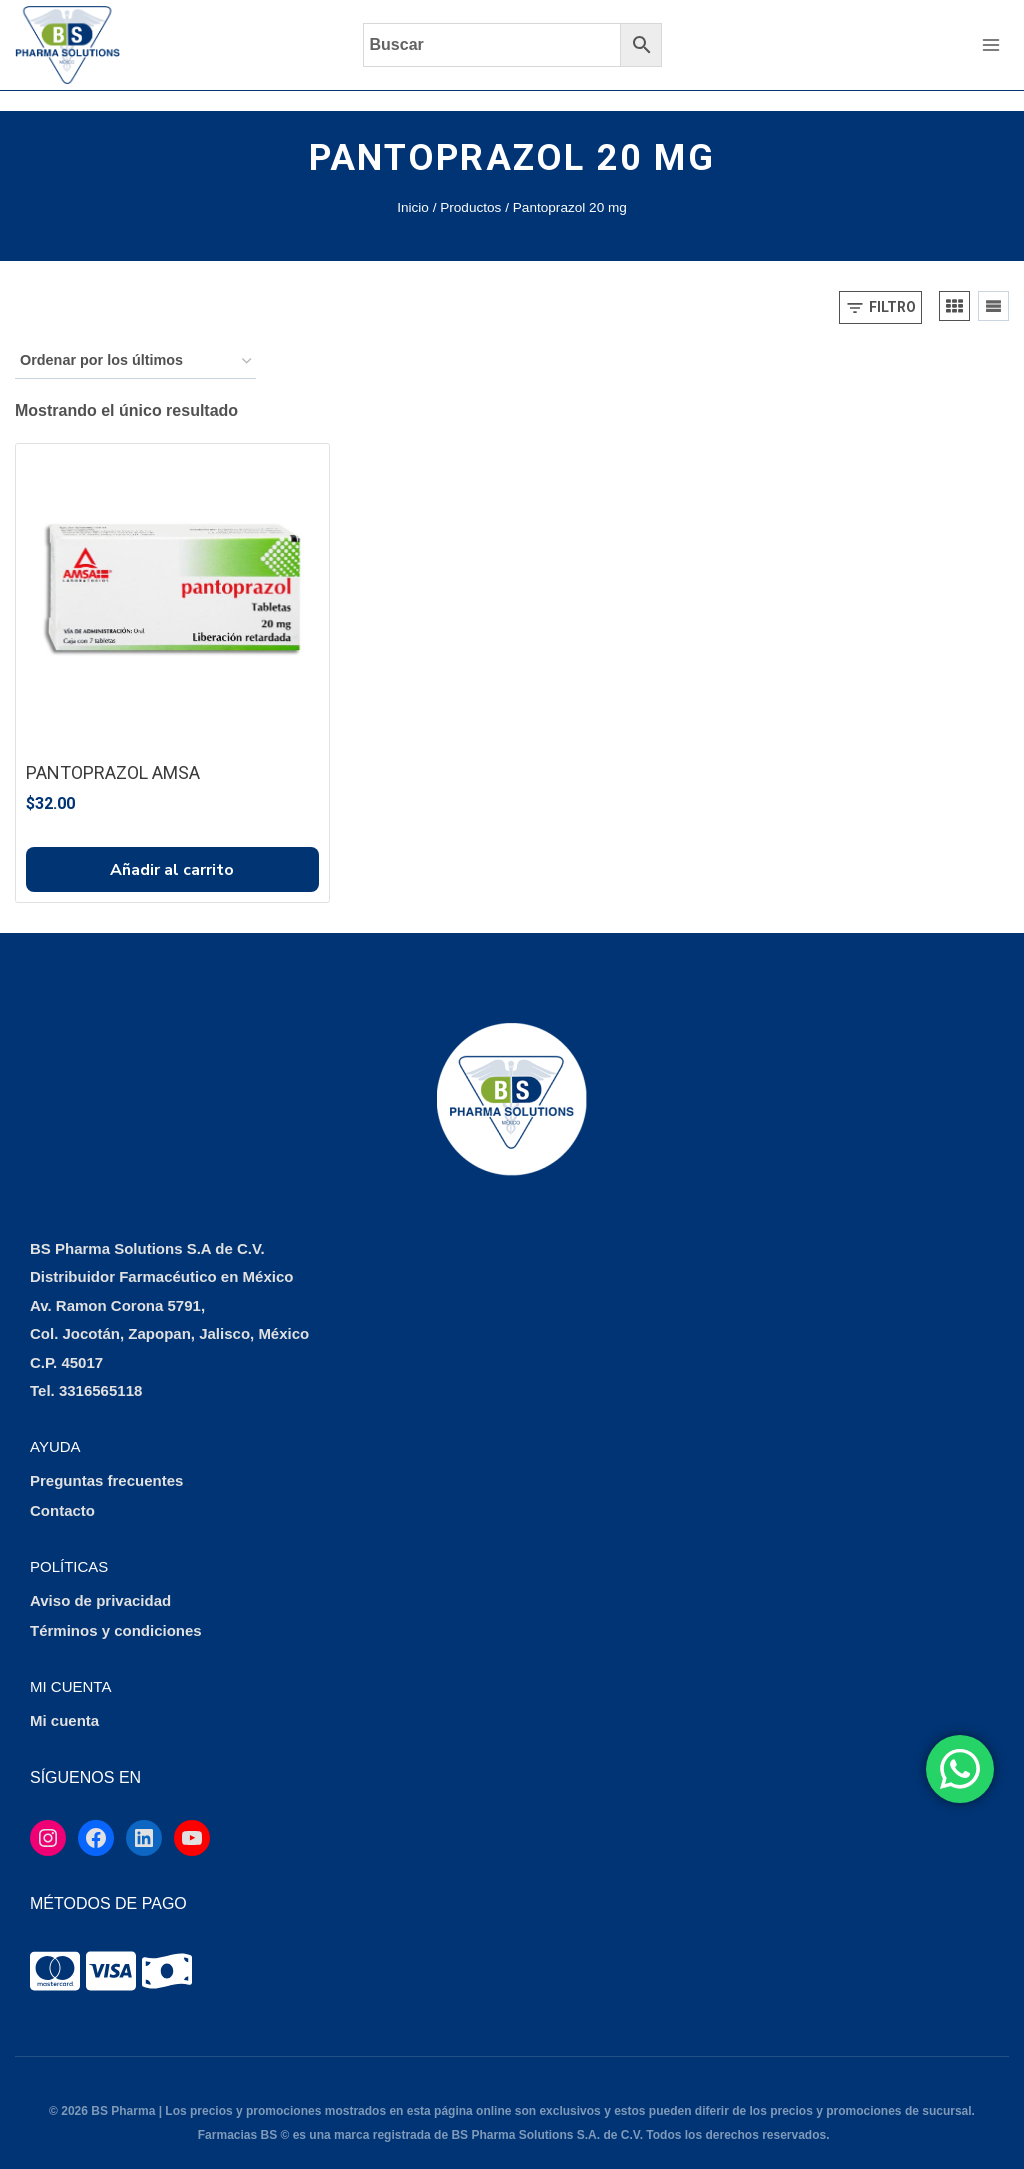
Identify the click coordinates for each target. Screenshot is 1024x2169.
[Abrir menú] (990, 44)
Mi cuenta (64, 1701)
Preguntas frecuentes (106, 1461)
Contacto (62, 1491)
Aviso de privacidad (100, 1581)
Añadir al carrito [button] (172, 850)
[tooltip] (55, 1951)
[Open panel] (880, 287)
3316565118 (100, 1371)
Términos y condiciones (116, 1611)
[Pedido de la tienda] (135, 341)
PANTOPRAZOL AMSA (113, 752)
